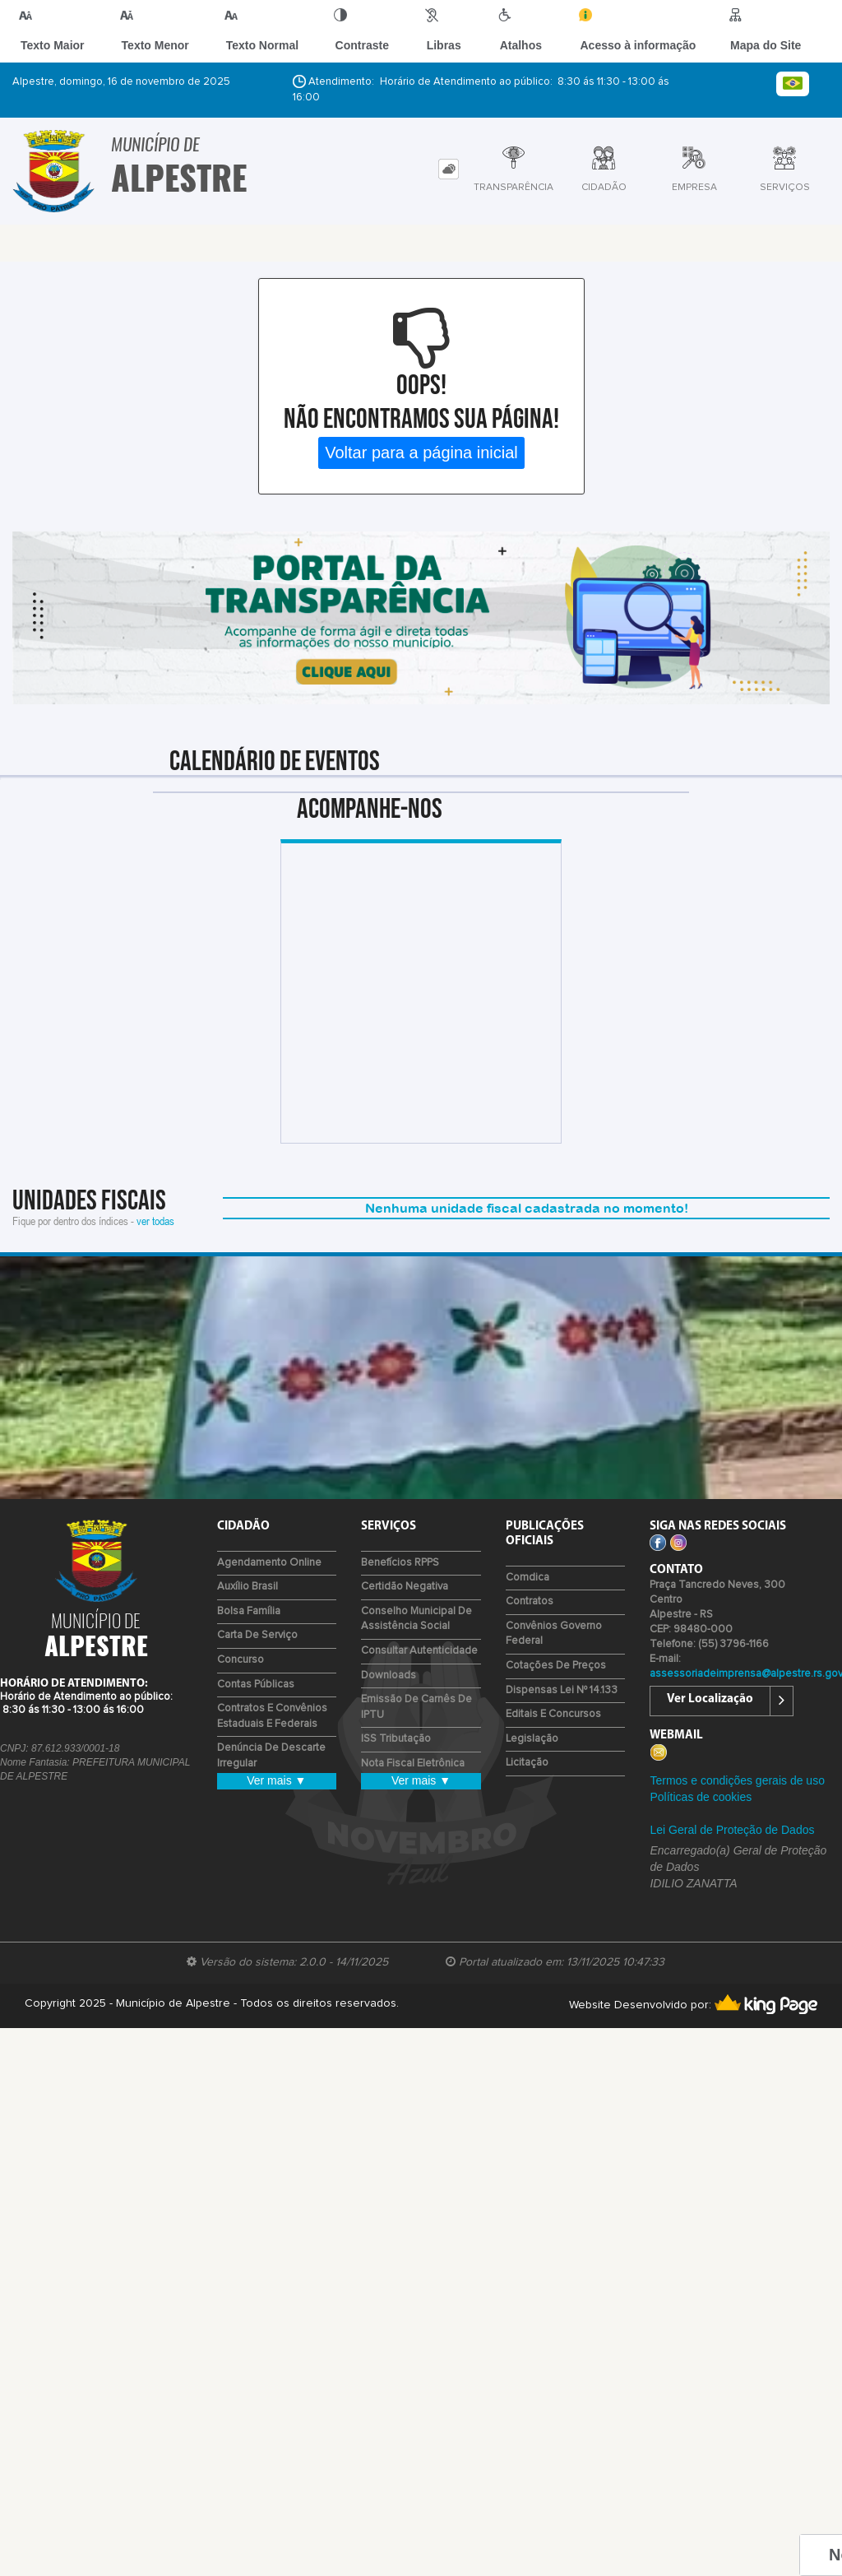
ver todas (155, 1221)
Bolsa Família (248, 1611)
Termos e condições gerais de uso (737, 1780)
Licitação (527, 1762)
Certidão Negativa (404, 1586)
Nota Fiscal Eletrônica (413, 1763)
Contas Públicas (255, 1684)
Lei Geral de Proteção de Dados (732, 1829)
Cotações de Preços (556, 1665)
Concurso (240, 1660)
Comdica (527, 1577)
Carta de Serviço (257, 1635)
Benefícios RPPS (400, 1562)
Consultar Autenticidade (419, 1650)
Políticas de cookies (701, 1796)
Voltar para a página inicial (421, 452)
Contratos (529, 1601)
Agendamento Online (269, 1562)
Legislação (532, 1739)
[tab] (448, 169)
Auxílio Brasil (247, 1586)
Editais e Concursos (553, 1714)
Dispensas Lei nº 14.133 (562, 1690)
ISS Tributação (396, 1739)
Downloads (388, 1675)
